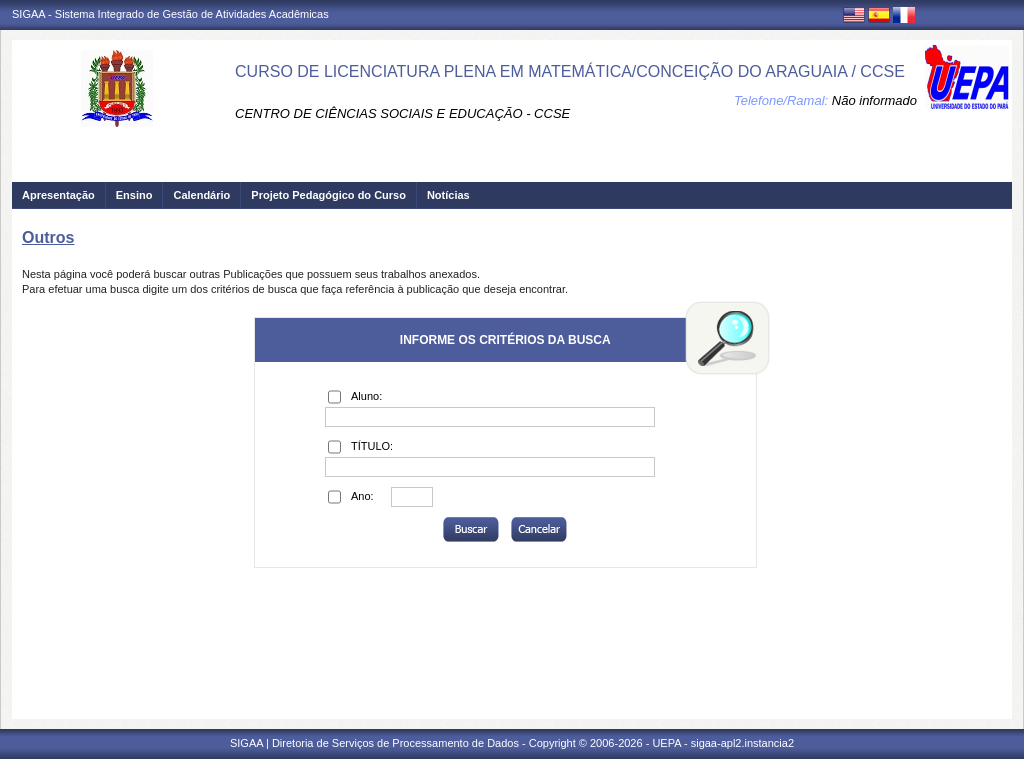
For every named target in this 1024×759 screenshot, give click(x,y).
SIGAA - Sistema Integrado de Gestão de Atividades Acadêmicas (170, 14)
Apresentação (58, 195)
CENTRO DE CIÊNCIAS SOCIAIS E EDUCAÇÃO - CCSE (402, 113)
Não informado (874, 100)
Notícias (448, 195)
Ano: (351, 497)
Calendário (201, 195)
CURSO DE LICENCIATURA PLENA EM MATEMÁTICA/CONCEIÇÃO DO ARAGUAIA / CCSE (570, 71)
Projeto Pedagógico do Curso (328, 195)
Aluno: (355, 397)
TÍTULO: (360, 447)
